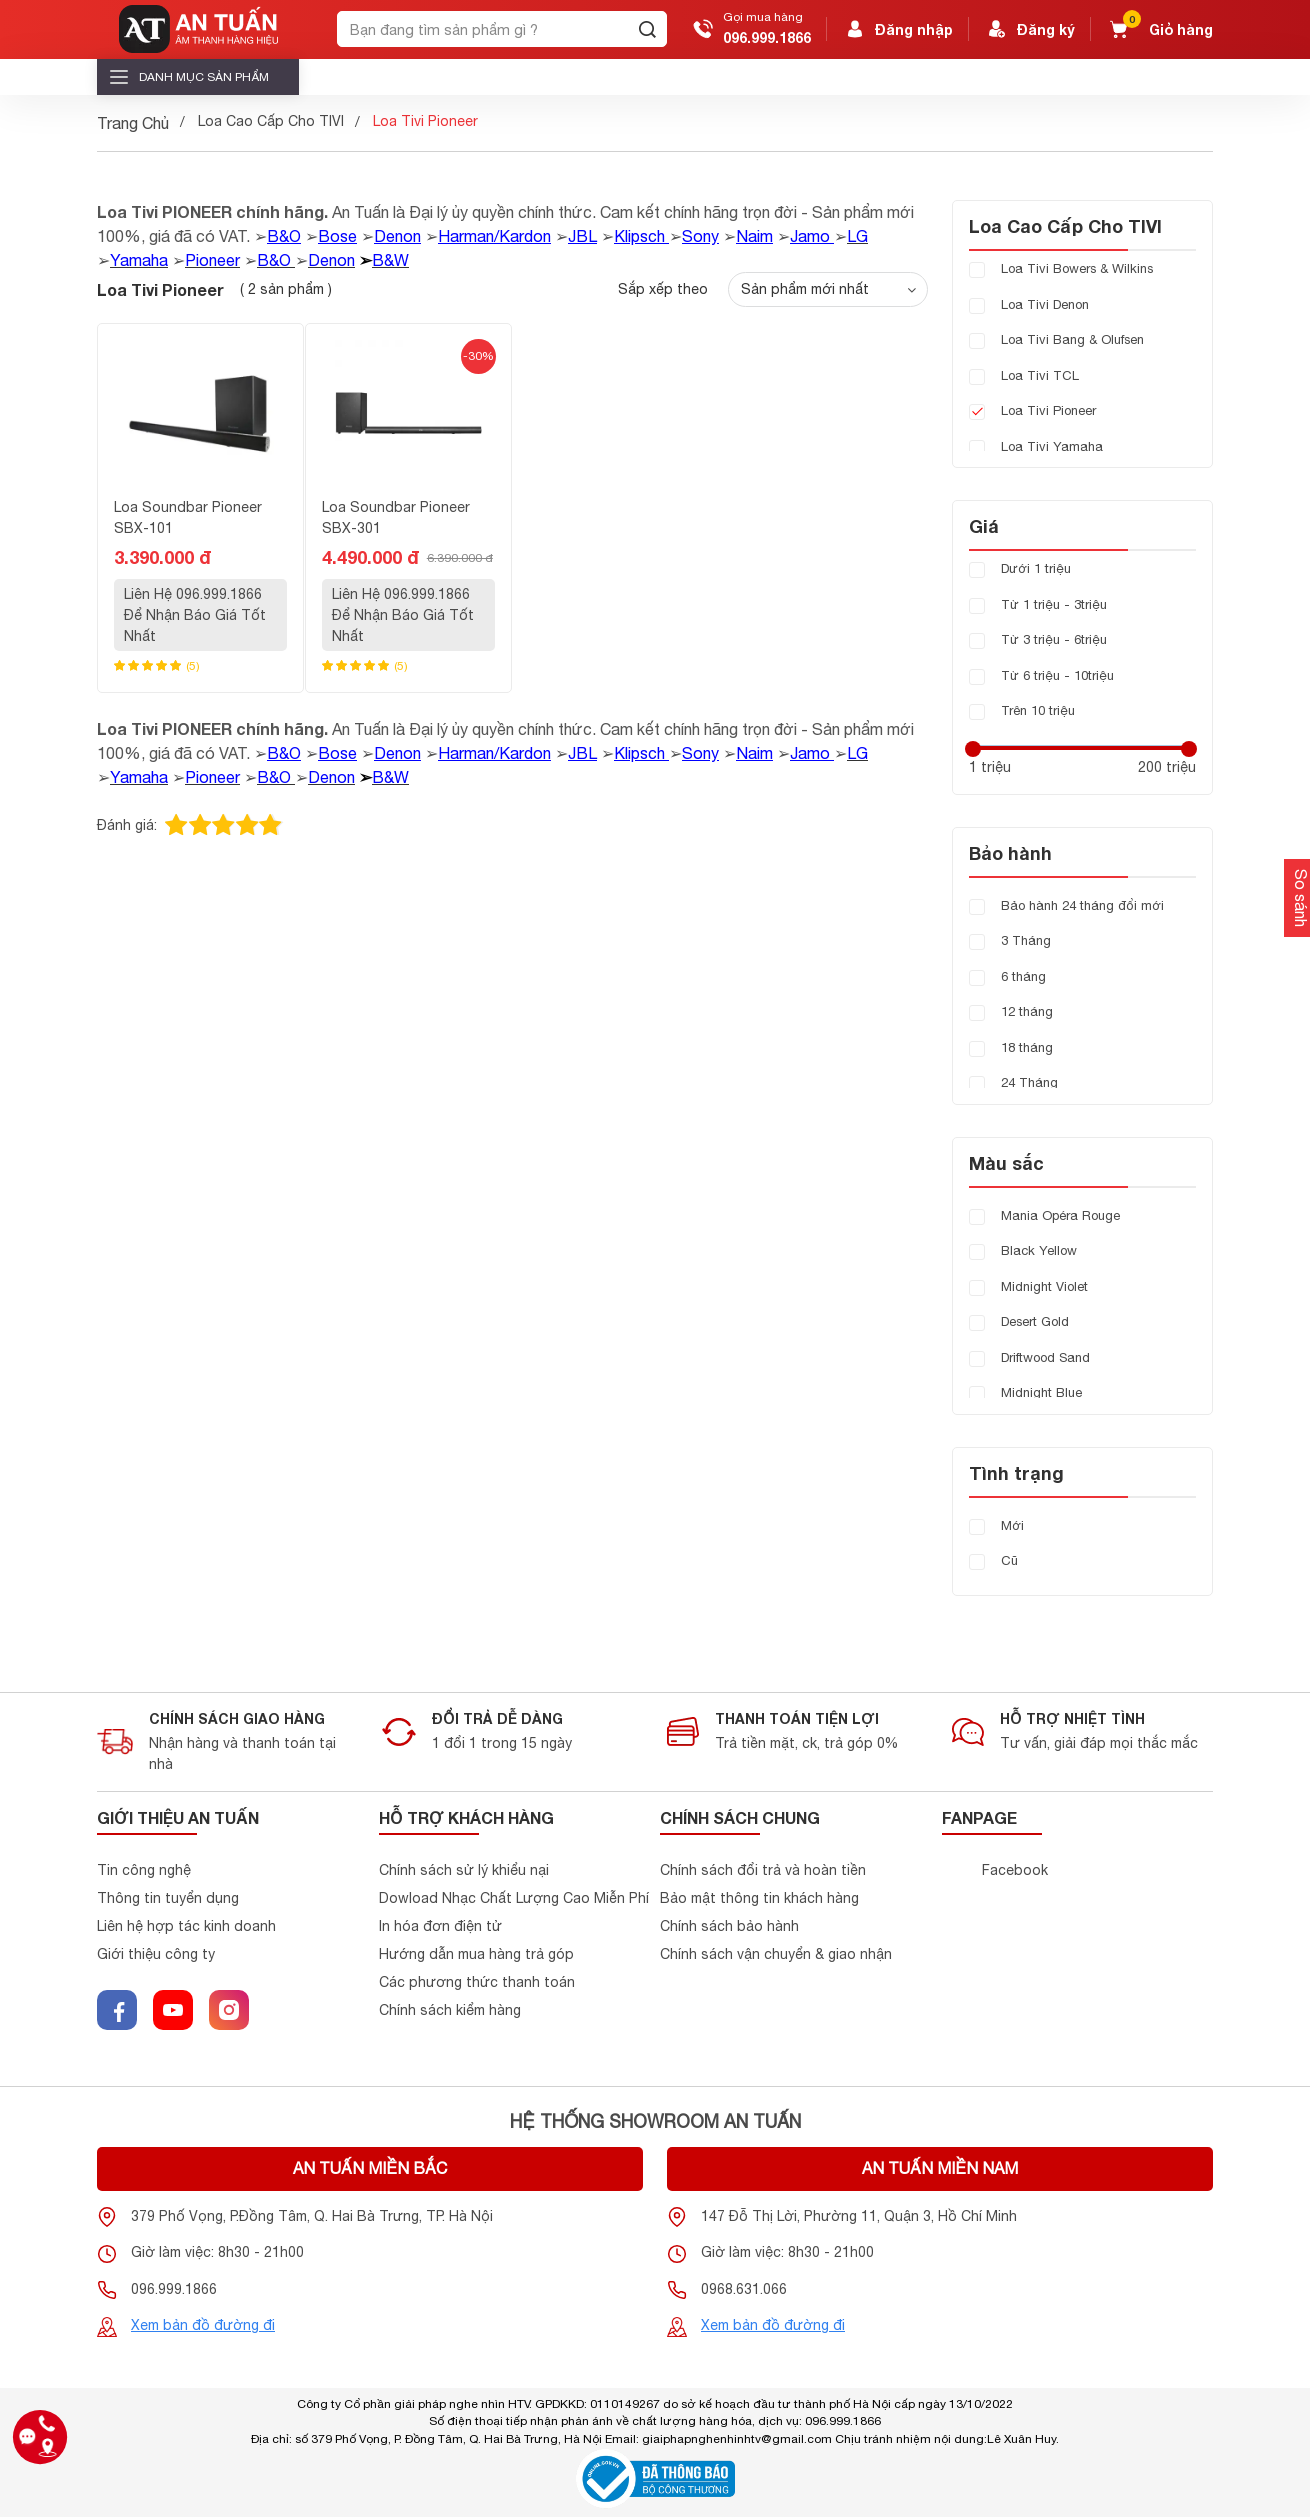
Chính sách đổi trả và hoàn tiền (763, 1870)
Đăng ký (1030, 29)
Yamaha (139, 260)
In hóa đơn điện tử (440, 1926)
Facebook (1015, 1870)
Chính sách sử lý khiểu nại (464, 1870)
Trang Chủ (133, 123)
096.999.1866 (767, 37)
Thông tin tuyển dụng (168, 1898)
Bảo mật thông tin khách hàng (759, 1898)
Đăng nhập (898, 29)
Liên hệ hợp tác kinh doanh (186, 1926)
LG (857, 236)
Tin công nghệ (144, 1870)
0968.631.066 (744, 2289)
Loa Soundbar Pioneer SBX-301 (396, 517)
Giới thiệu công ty (156, 1954)
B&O (284, 236)
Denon (397, 236)
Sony (700, 236)
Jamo (810, 236)
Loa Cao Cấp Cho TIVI (271, 121)
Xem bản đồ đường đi (203, 2325)
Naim (754, 236)
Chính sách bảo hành (729, 1926)
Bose (337, 236)
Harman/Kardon (494, 236)
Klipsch (641, 236)
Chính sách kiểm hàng (450, 2010)
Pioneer (212, 260)
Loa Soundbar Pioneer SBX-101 (188, 517)
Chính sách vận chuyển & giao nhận (776, 1954)
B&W (390, 260)
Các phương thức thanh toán (477, 1982)
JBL (582, 236)
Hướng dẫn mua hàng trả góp (476, 1954)
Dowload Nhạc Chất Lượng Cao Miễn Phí (514, 1898)
